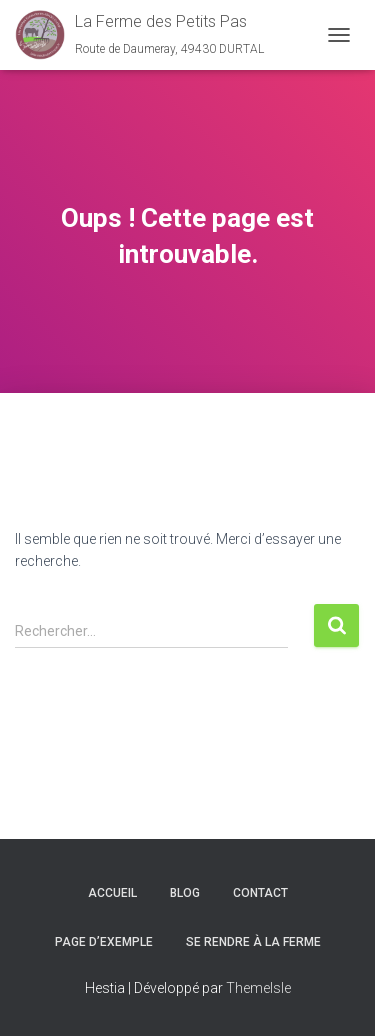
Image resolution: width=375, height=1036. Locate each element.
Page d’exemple (104, 942)
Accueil (112, 893)
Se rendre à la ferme (253, 942)
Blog (185, 893)
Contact (260, 893)
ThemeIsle (258, 988)
